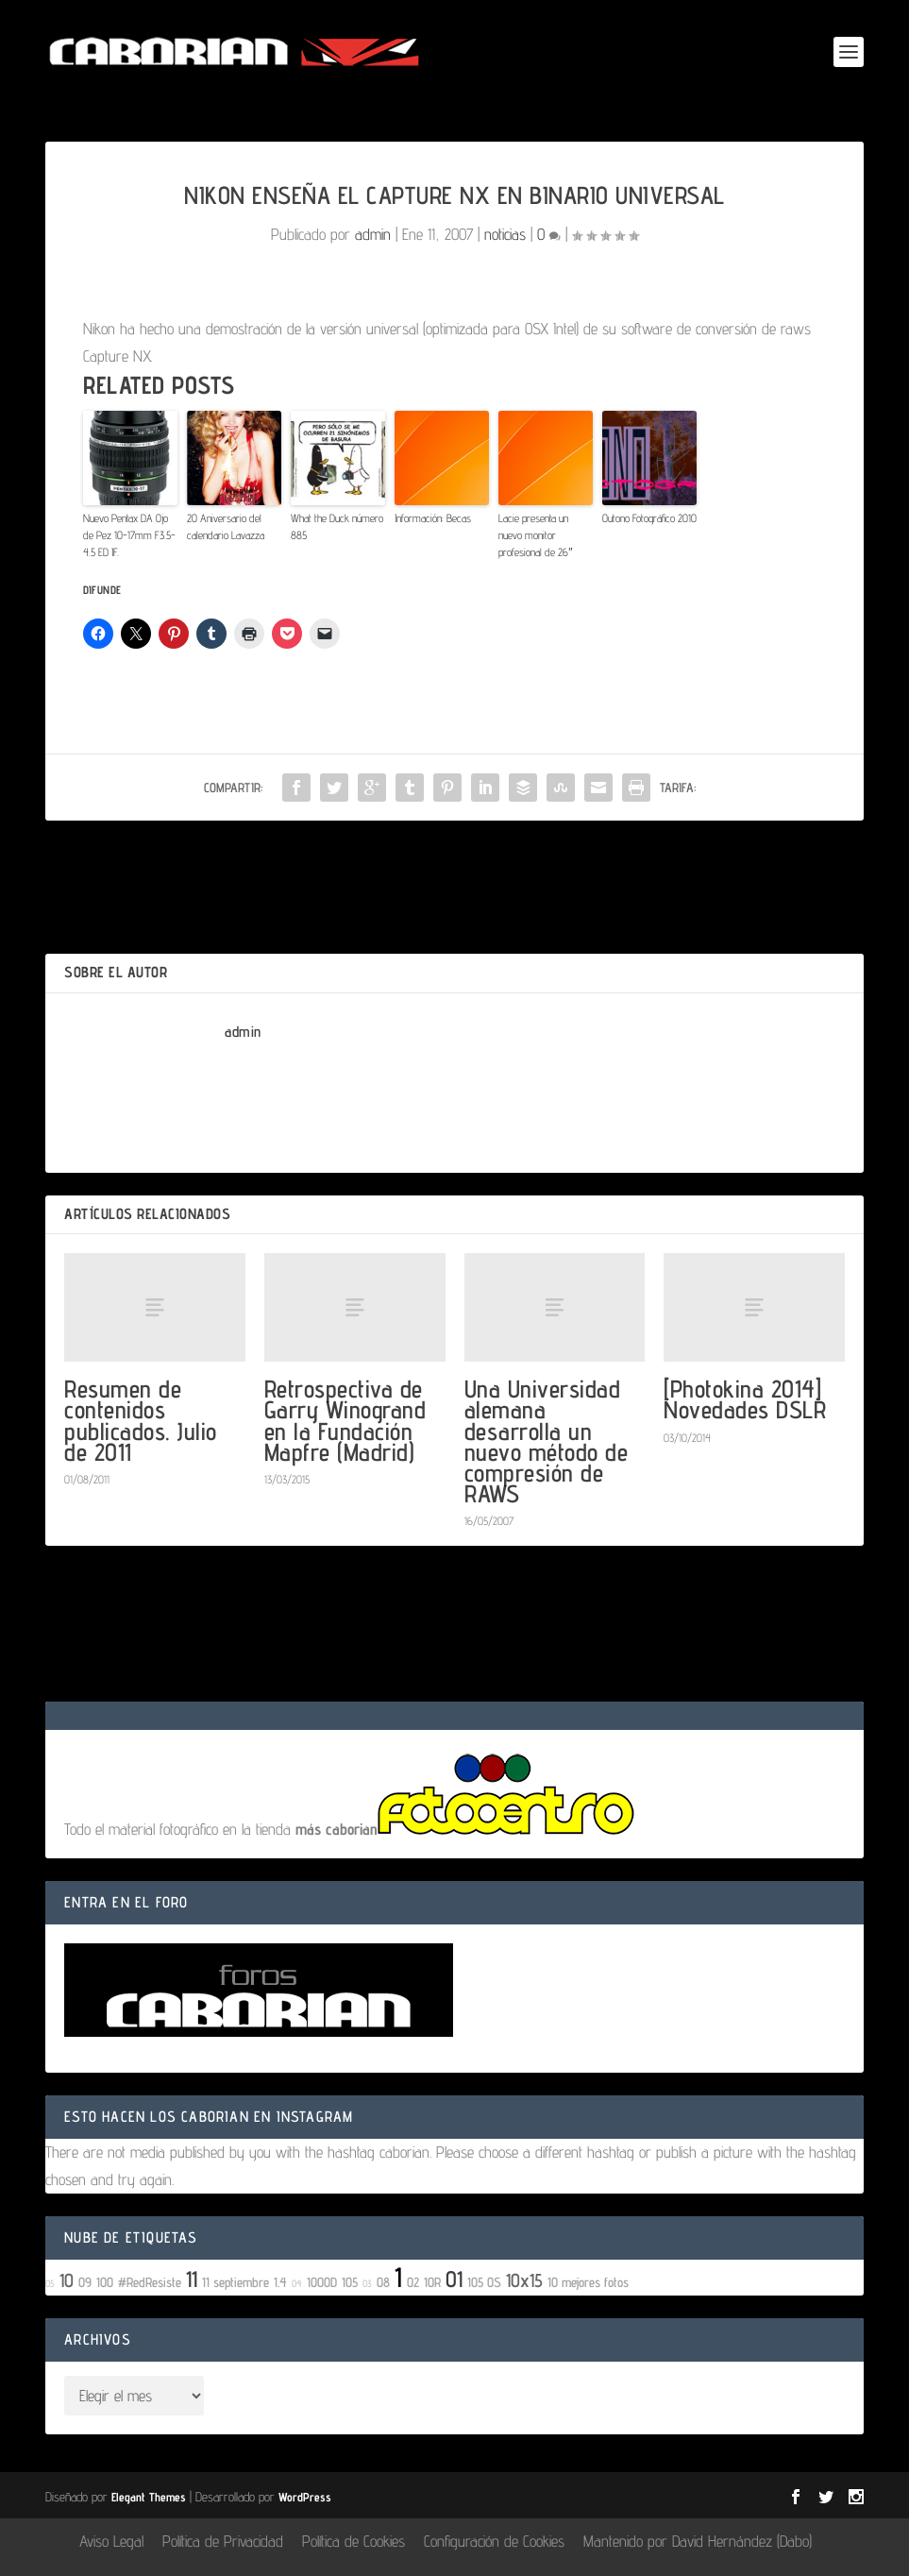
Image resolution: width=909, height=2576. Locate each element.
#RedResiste (149, 2282)
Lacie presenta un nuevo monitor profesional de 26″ (535, 535)
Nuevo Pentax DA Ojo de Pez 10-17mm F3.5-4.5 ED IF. (129, 535)
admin (373, 234)
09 (85, 2282)
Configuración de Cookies (494, 2541)
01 (454, 2279)
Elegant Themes (148, 2496)
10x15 (524, 2280)
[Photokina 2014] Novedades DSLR (745, 1399)
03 (367, 2283)
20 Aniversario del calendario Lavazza (225, 526)
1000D (322, 2282)
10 (66, 2280)
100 (104, 2282)
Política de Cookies (353, 2541)
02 (413, 2282)
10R (432, 2282)
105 (350, 2282)
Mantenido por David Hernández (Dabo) (697, 2541)
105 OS (484, 2282)
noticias (505, 234)
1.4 (280, 2282)
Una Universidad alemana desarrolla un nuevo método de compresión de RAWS (546, 1441)
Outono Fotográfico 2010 (649, 518)
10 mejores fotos (588, 2282)
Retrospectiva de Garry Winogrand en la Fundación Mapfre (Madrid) (345, 1420)
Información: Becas (433, 518)
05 (50, 2283)
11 (191, 2279)
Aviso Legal (111, 2541)
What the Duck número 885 (337, 526)
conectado (207, 1651)
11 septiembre (235, 2282)
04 (297, 2283)
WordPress (304, 2496)
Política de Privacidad (222, 2541)
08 (383, 2282)
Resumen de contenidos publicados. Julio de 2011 (140, 1420)
